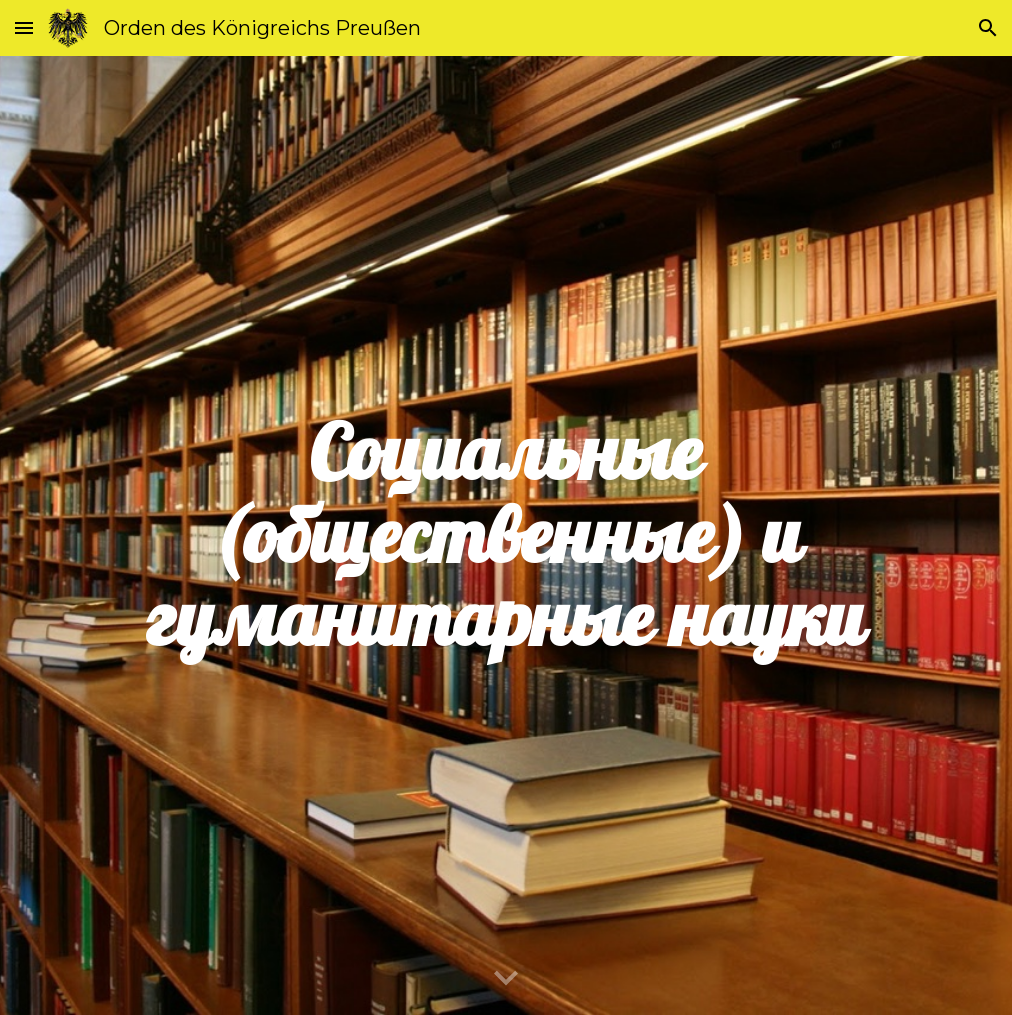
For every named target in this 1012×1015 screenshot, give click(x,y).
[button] (24, 27)
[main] (506, 535)
